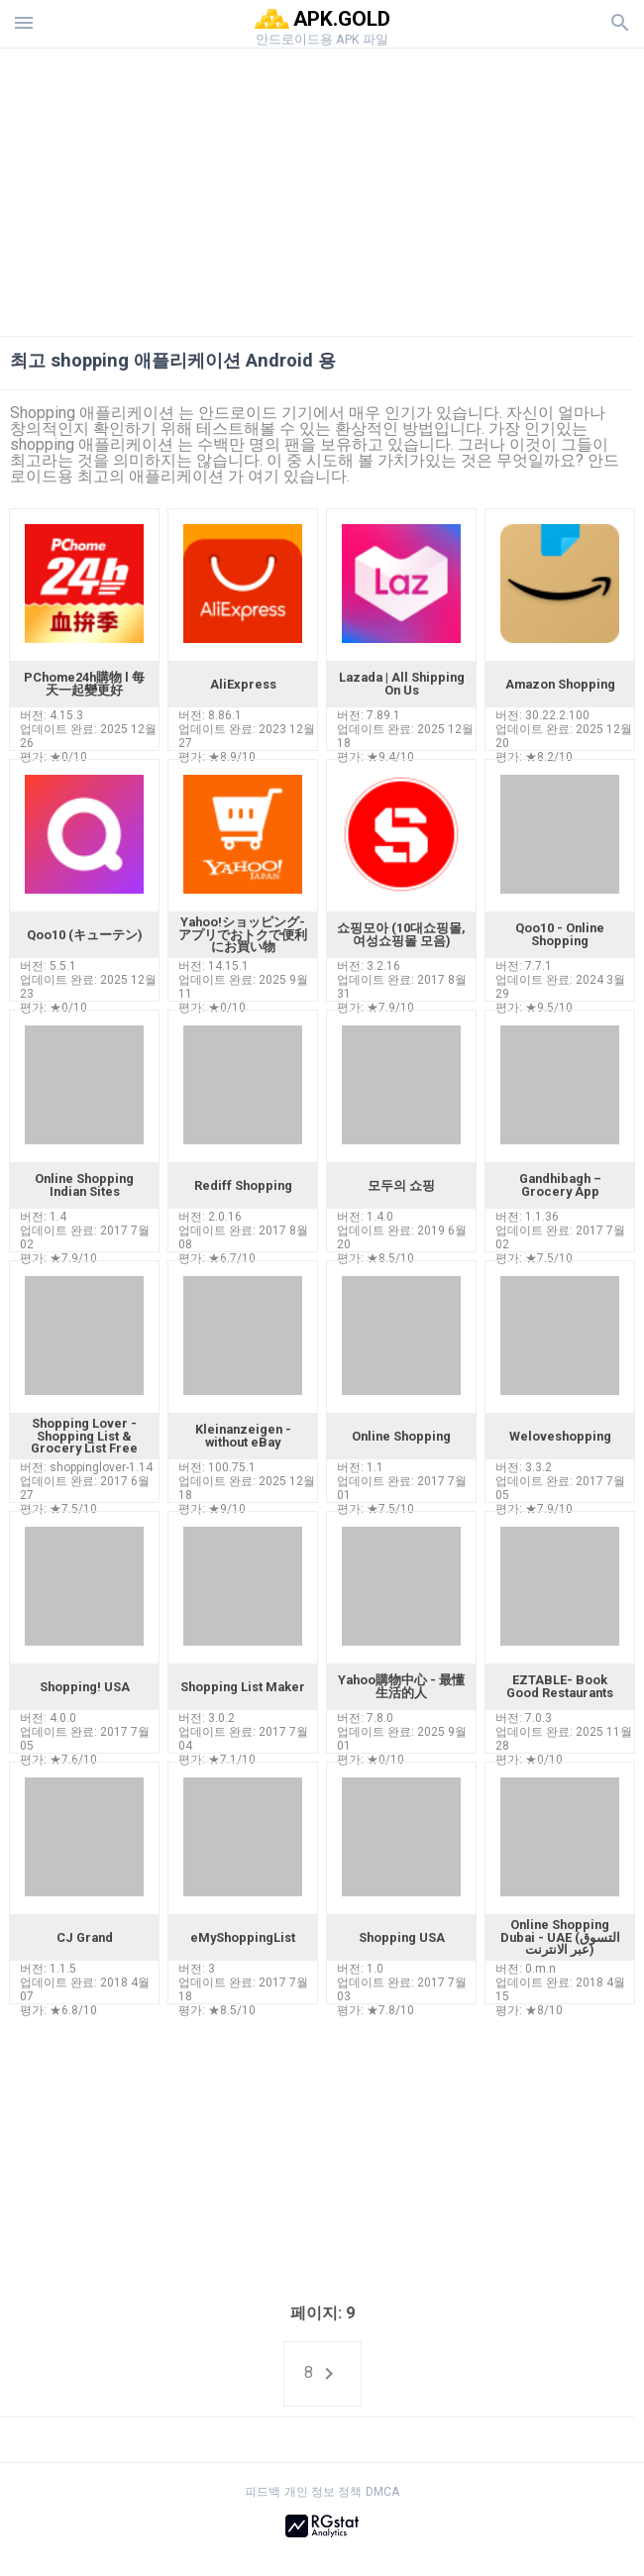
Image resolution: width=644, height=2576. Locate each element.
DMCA (382, 2492)
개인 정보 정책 (323, 2492)
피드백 (262, 2492)
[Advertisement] (322, 187)
